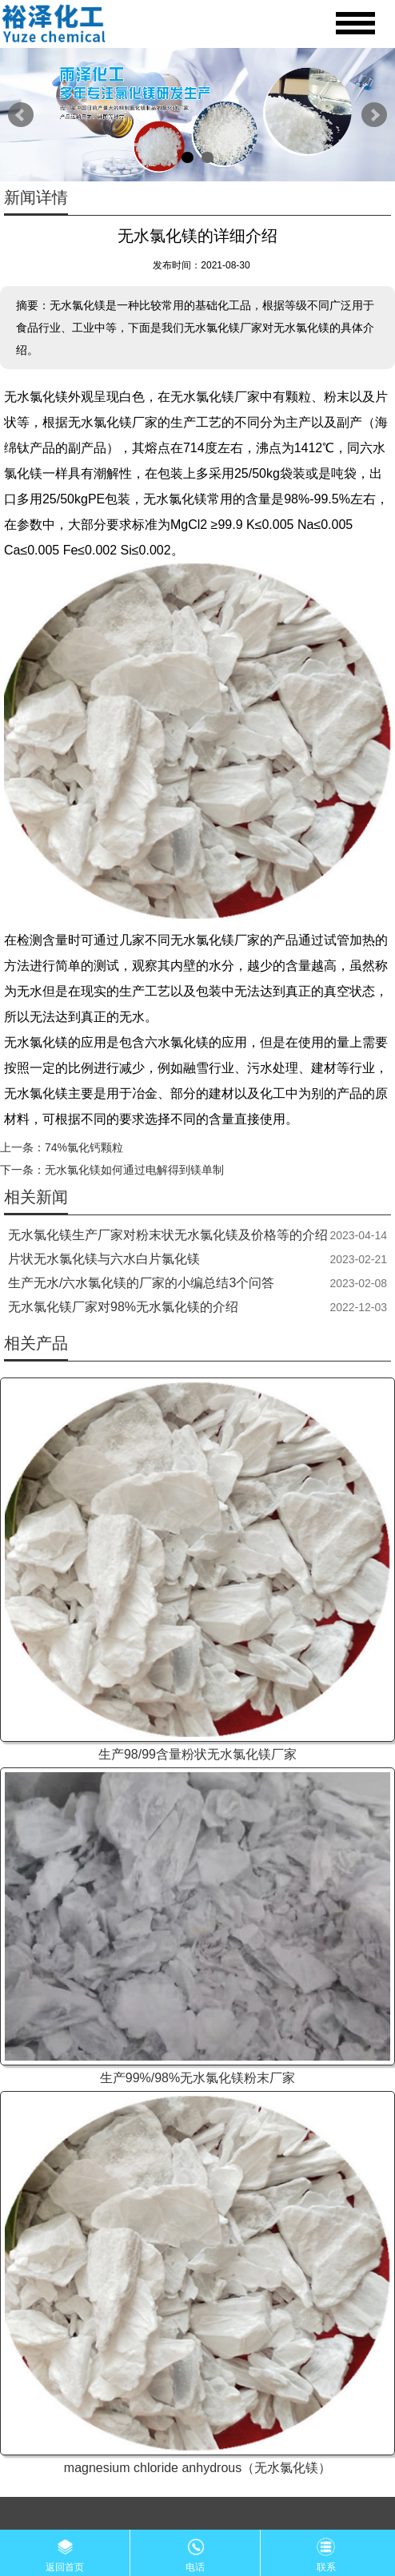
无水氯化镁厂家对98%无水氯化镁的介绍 (123, 1307)
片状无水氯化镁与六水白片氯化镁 (104, 1259)
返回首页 (65, 2551)
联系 (326, 2551)
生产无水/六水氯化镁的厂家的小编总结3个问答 (141, 1283)
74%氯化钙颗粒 (84, 1147)
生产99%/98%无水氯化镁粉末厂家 (198, 2078)
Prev (21, 115)
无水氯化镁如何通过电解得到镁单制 (134, 1169)
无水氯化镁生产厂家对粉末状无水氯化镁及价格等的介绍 (168, 1235)
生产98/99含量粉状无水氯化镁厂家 (197, 1754)
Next (374, 115)
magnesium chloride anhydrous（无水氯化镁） (197, 2468)
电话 (195, 2551)
